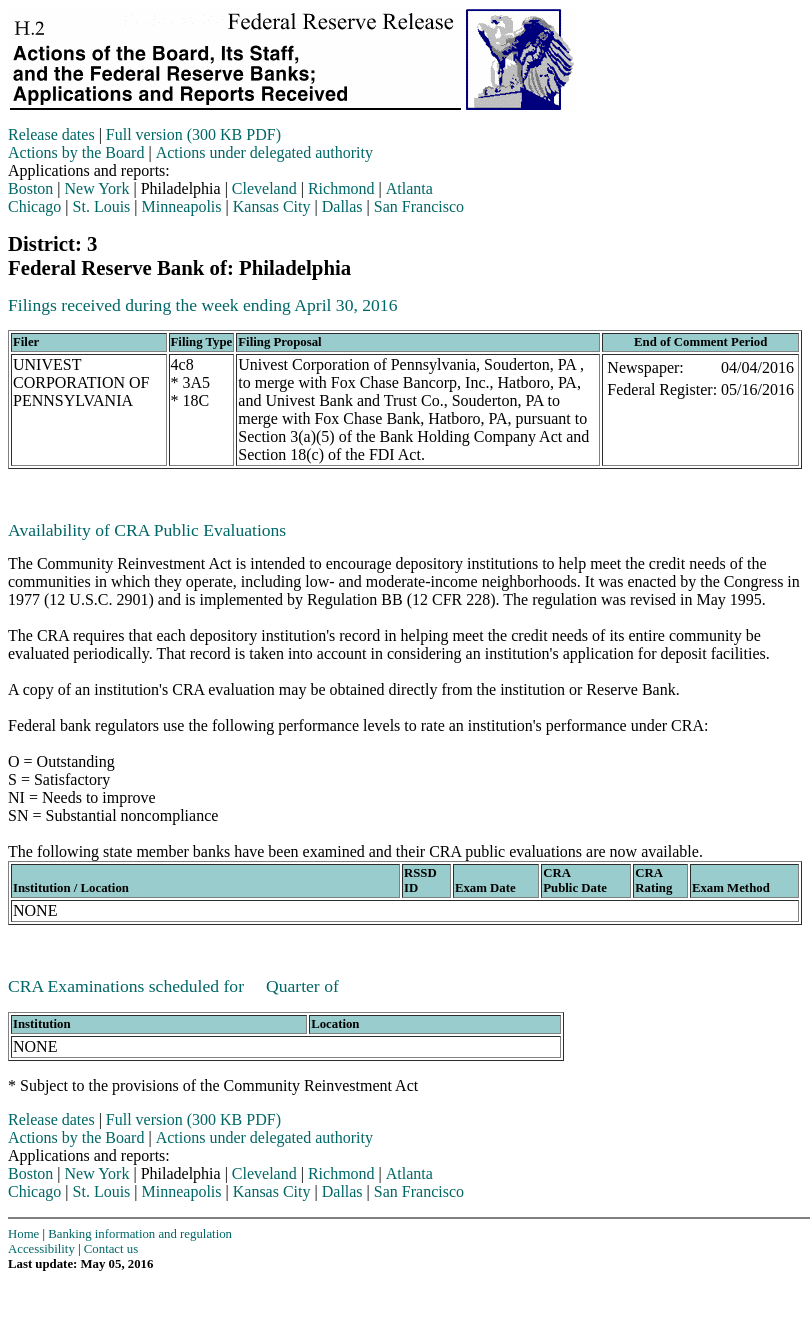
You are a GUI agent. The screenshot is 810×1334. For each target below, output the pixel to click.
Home (23, 1234)
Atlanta (409, 188)
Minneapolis (182, 206)
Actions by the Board (76, 152)
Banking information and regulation (140, 1234)
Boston (30, 188)
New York (97, 188)
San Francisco (419, 206)
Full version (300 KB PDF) (193, 134)
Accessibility (41, 1249)
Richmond (341, 188)
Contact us (111, 1249)
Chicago (34, 206)
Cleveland (264, 188)
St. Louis (102, 206)
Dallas (342, 206)
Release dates (51, 134)
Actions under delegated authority (264, 152)
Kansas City (272, 206)
